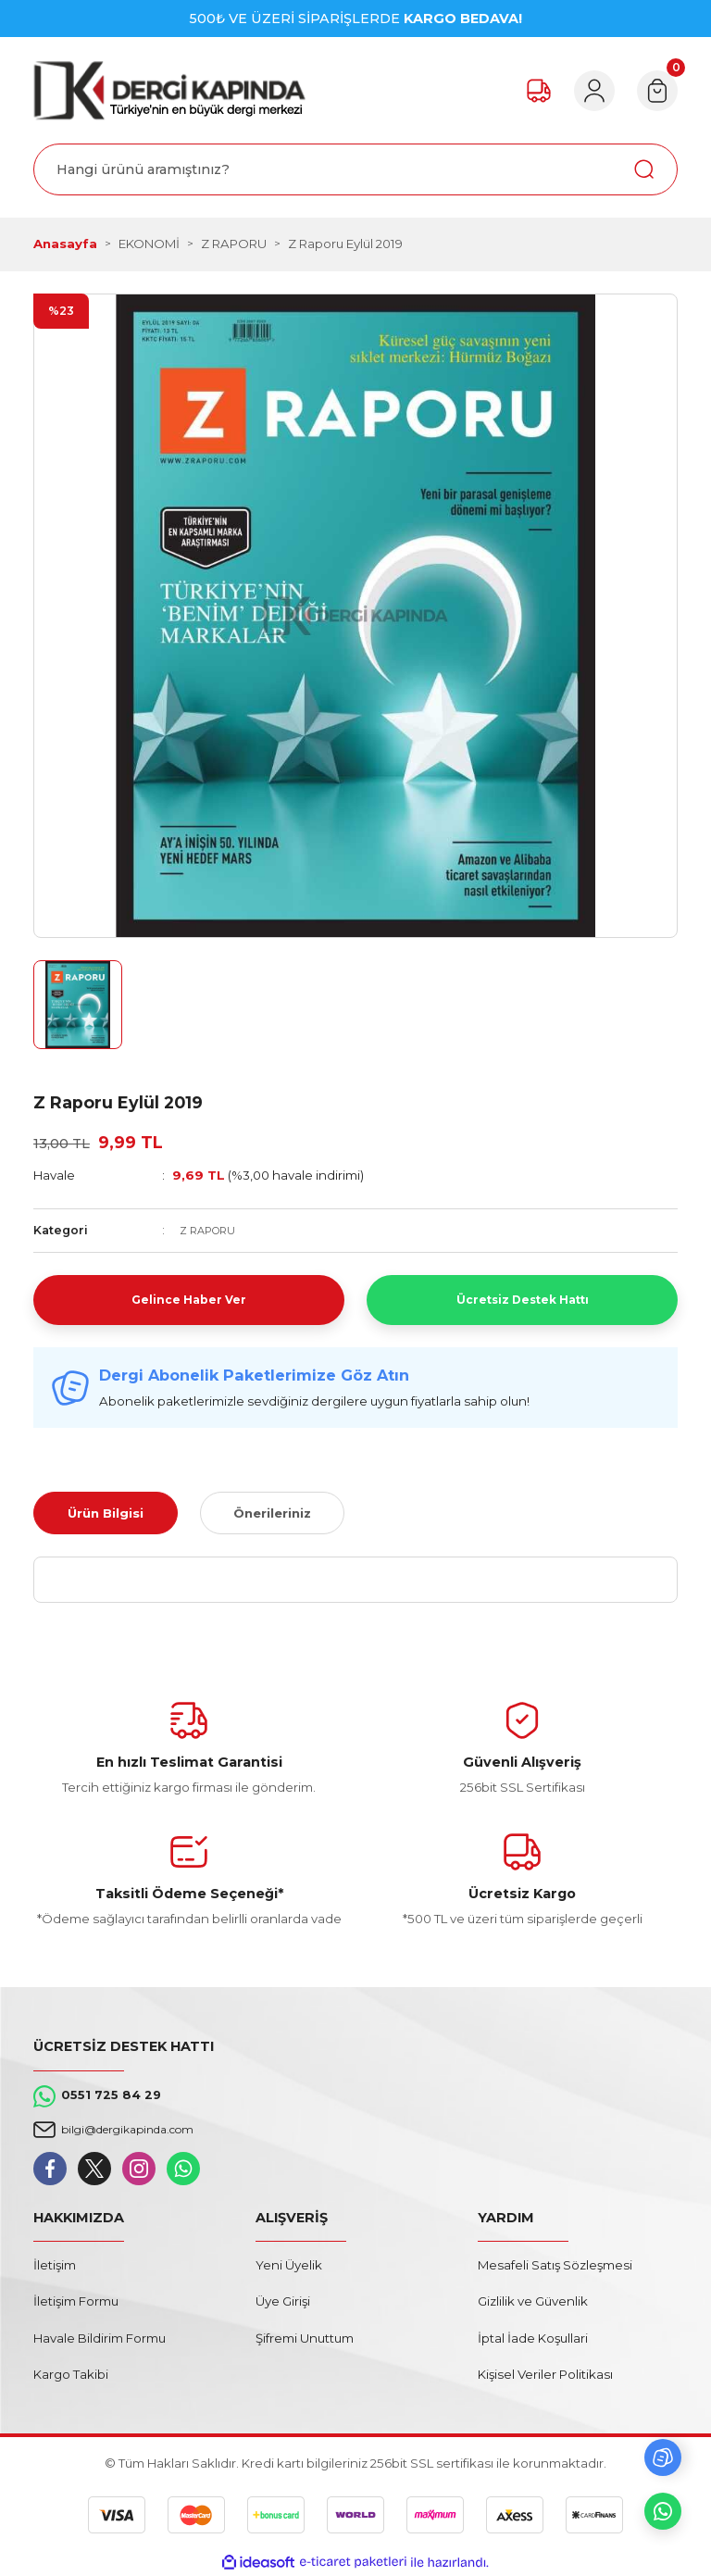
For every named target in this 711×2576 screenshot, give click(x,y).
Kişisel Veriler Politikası (545, 2374)
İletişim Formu (75, 2301)
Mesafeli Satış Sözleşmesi (555, 2264)
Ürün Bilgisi (105, 1513)
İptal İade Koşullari (533, 2338)
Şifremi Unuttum (305, 2338)
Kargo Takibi (70, 2374)
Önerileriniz (272, 1513)
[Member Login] (583, 90)
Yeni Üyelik (289, 2264)
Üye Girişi (283, 2301)
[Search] (355, 169)
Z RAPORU (211, 1230)
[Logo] (169, 90)
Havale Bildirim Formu (99, 2338)
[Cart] (654, 90)
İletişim (54, 2264)
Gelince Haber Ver (189, 1299)
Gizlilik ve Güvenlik (533, 2301)
